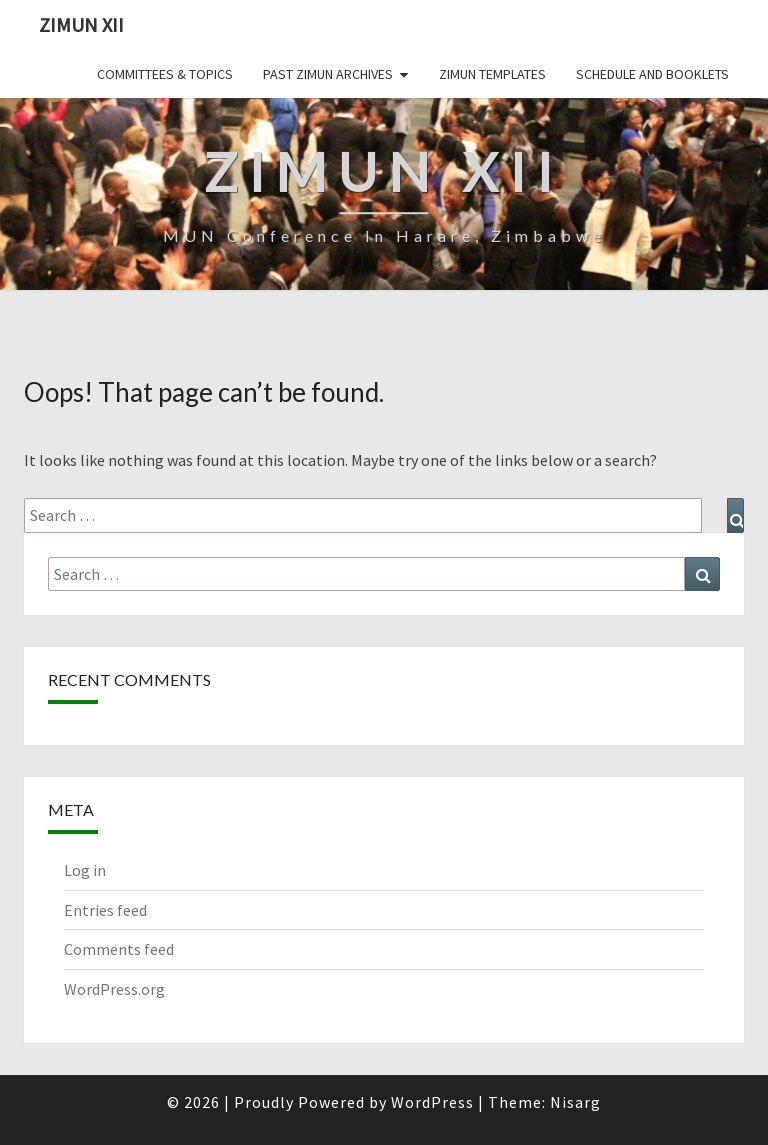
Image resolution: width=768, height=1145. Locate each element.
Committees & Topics (165, 74)
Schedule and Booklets (652, 74)
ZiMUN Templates (492, 74)
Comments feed (119, 949)
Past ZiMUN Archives (328, 74)
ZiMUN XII (81, 24)
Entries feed (105, 910)
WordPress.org (114, 989)
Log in (85, 870)
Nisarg (575, 1102)
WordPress (432, 1102)
